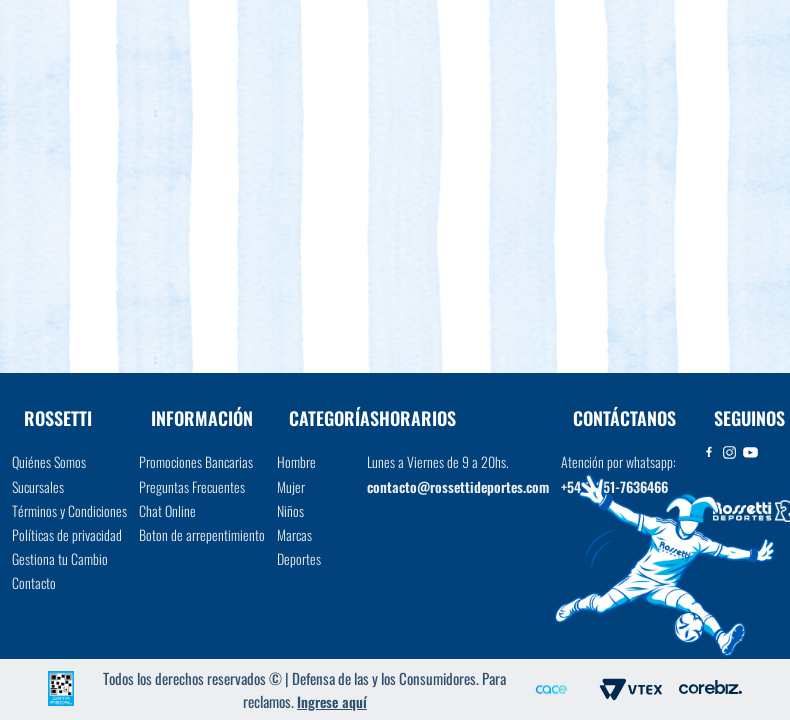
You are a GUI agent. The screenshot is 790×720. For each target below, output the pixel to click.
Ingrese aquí (332, 701)
